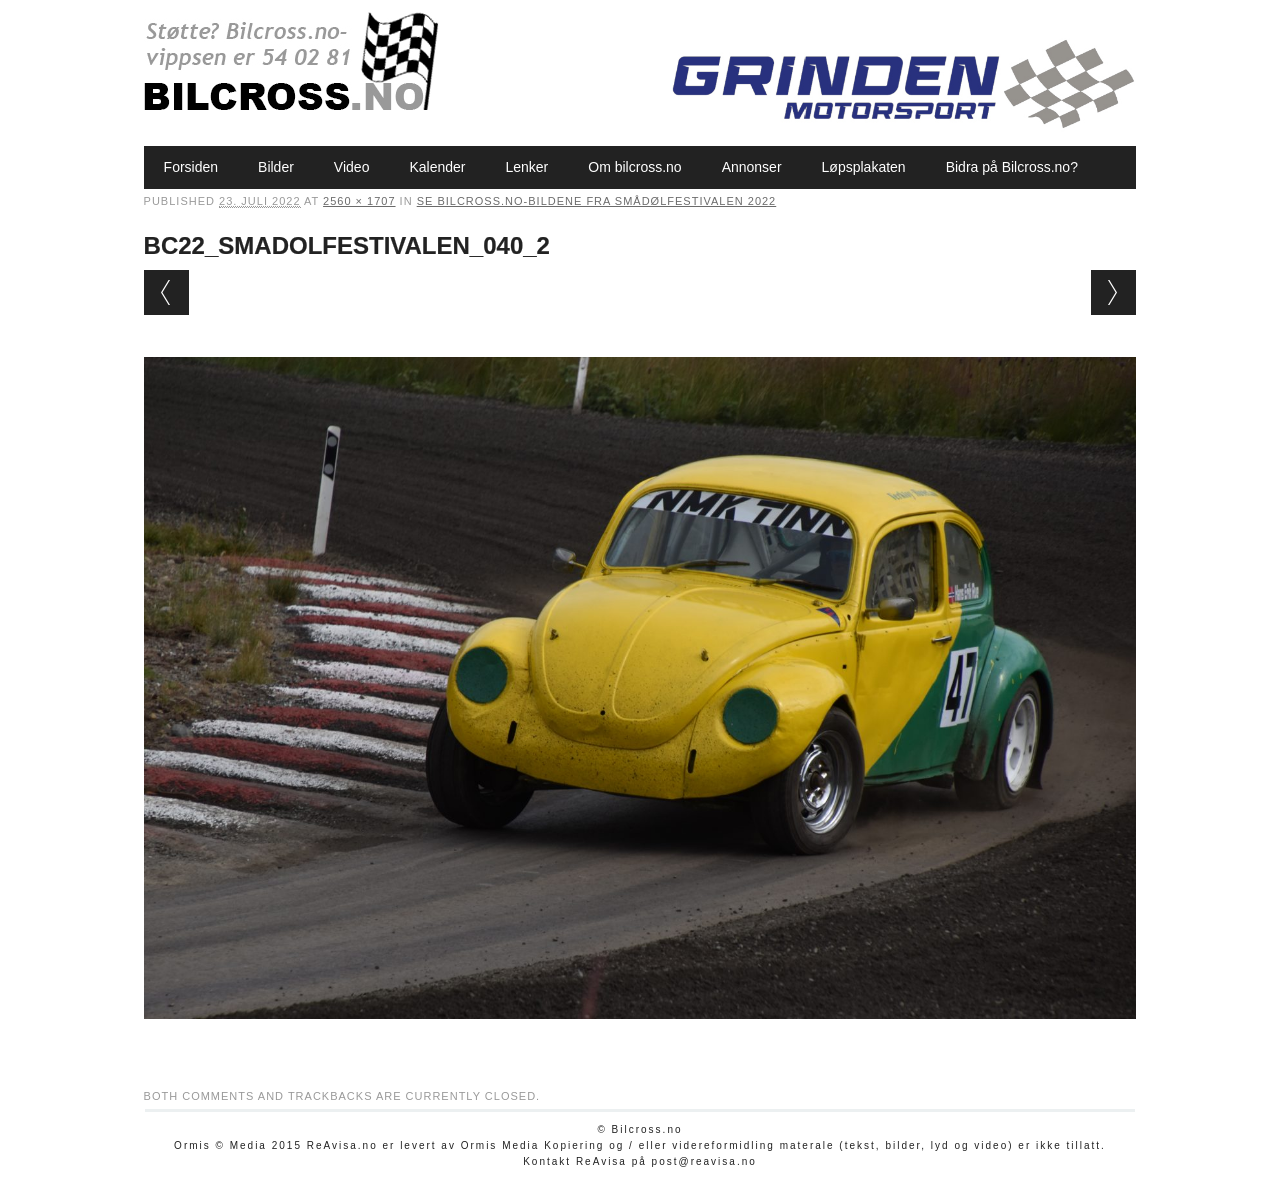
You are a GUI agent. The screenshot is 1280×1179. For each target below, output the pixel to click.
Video (352, 167)
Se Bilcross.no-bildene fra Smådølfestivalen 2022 (597, 201)
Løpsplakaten (864, 167)
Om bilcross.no (634, 167)
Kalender (437, 167)
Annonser (752, 167)
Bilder (276, 167)
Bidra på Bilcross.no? (1012, 167)
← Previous (166, 292)
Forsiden (191, 167)
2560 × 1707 (359, 201)
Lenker (526, 167)
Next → (1113, 292)
